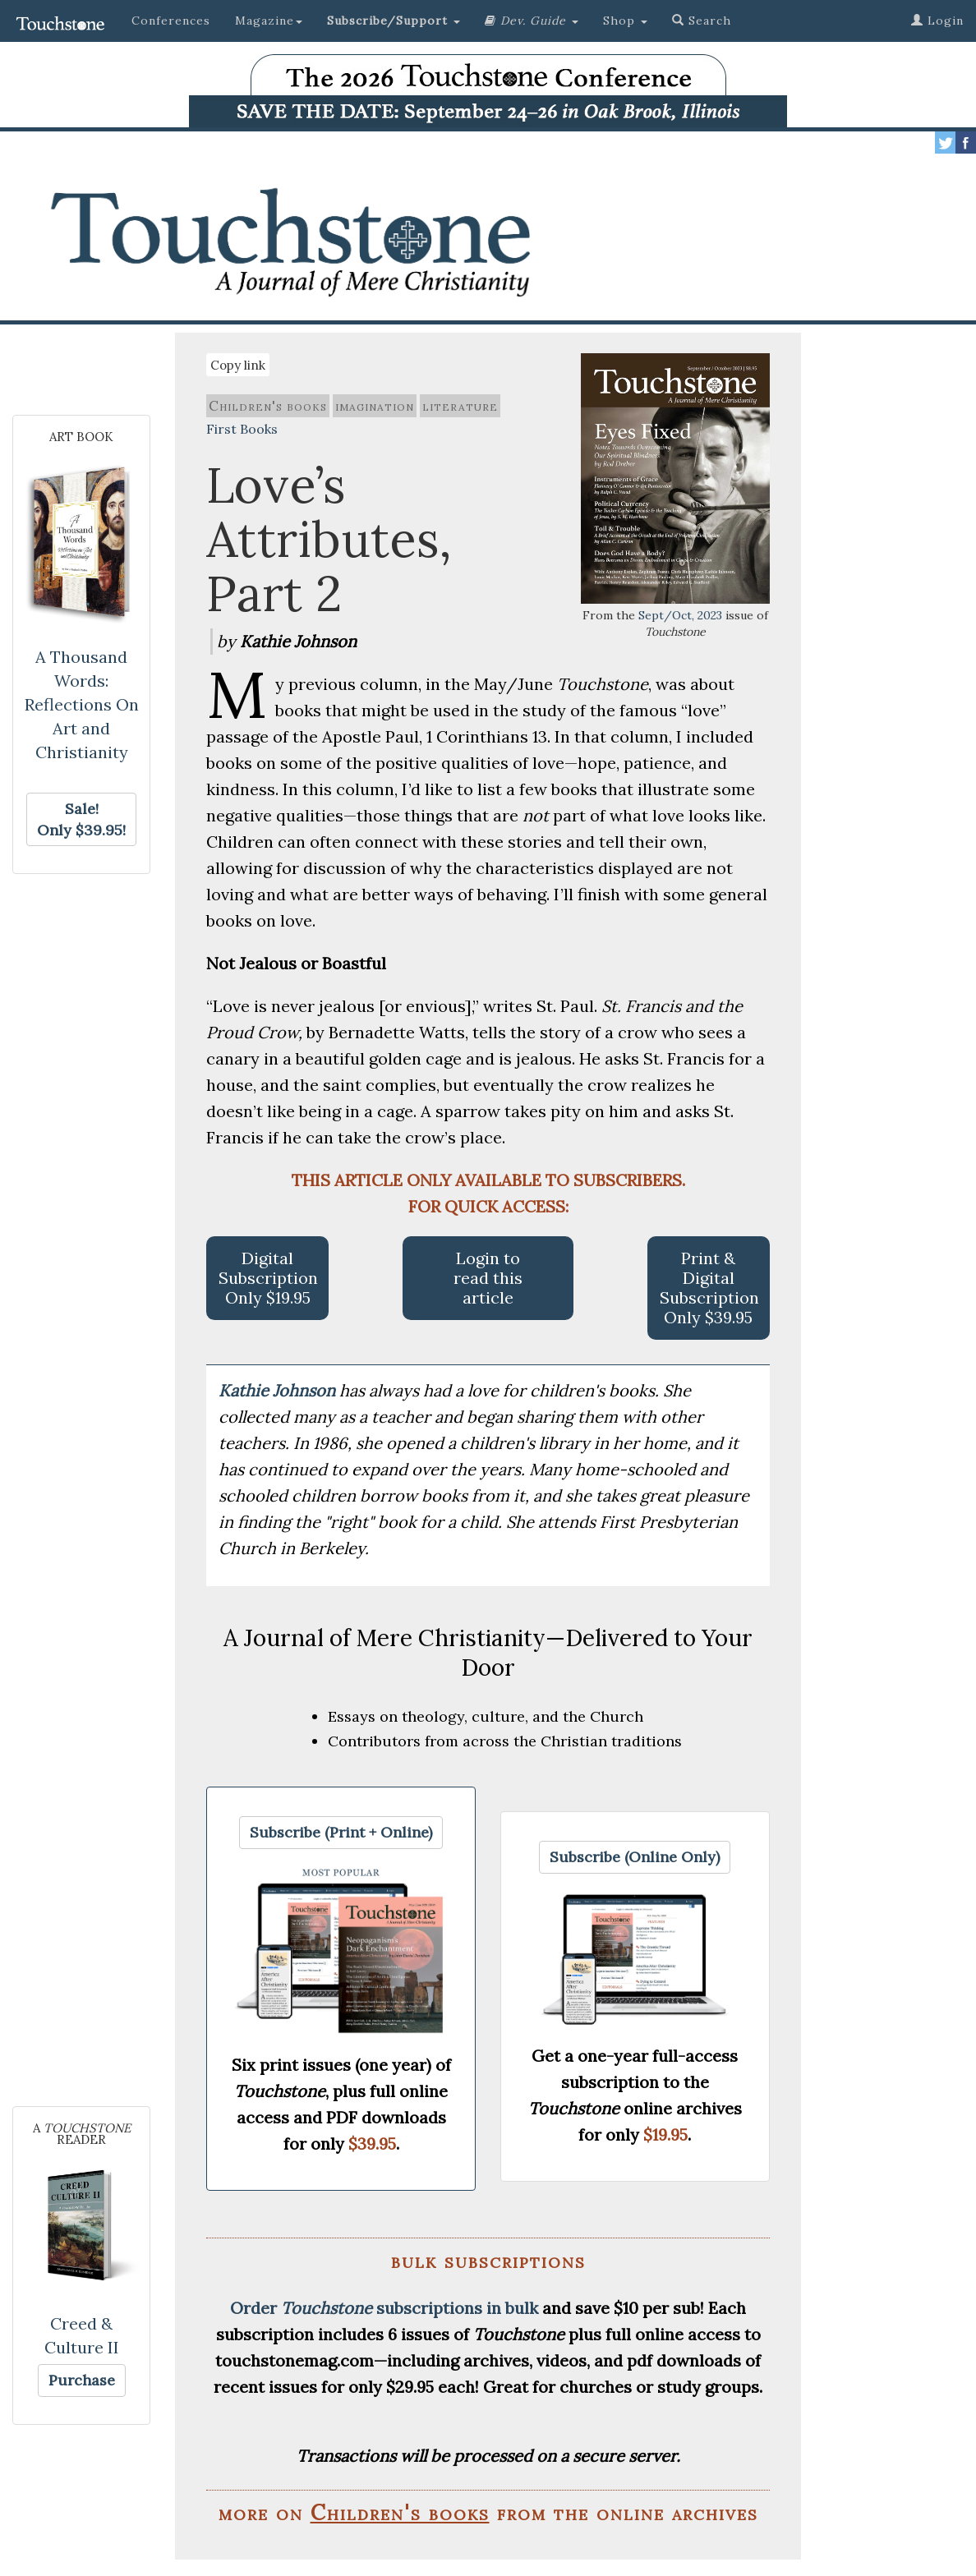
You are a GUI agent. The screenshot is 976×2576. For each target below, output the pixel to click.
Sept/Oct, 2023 (680, 615)
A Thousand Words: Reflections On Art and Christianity (82, 704)
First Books (242, 429)
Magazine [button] (268, 20)
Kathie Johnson (279, 1390)
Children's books (268, 406)
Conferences (170, 20)
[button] (393, 20)
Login (937, 20)
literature (460, 406)
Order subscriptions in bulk (384, 2308)
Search (701, 20)
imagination (374, 406)
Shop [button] (625, 20)
